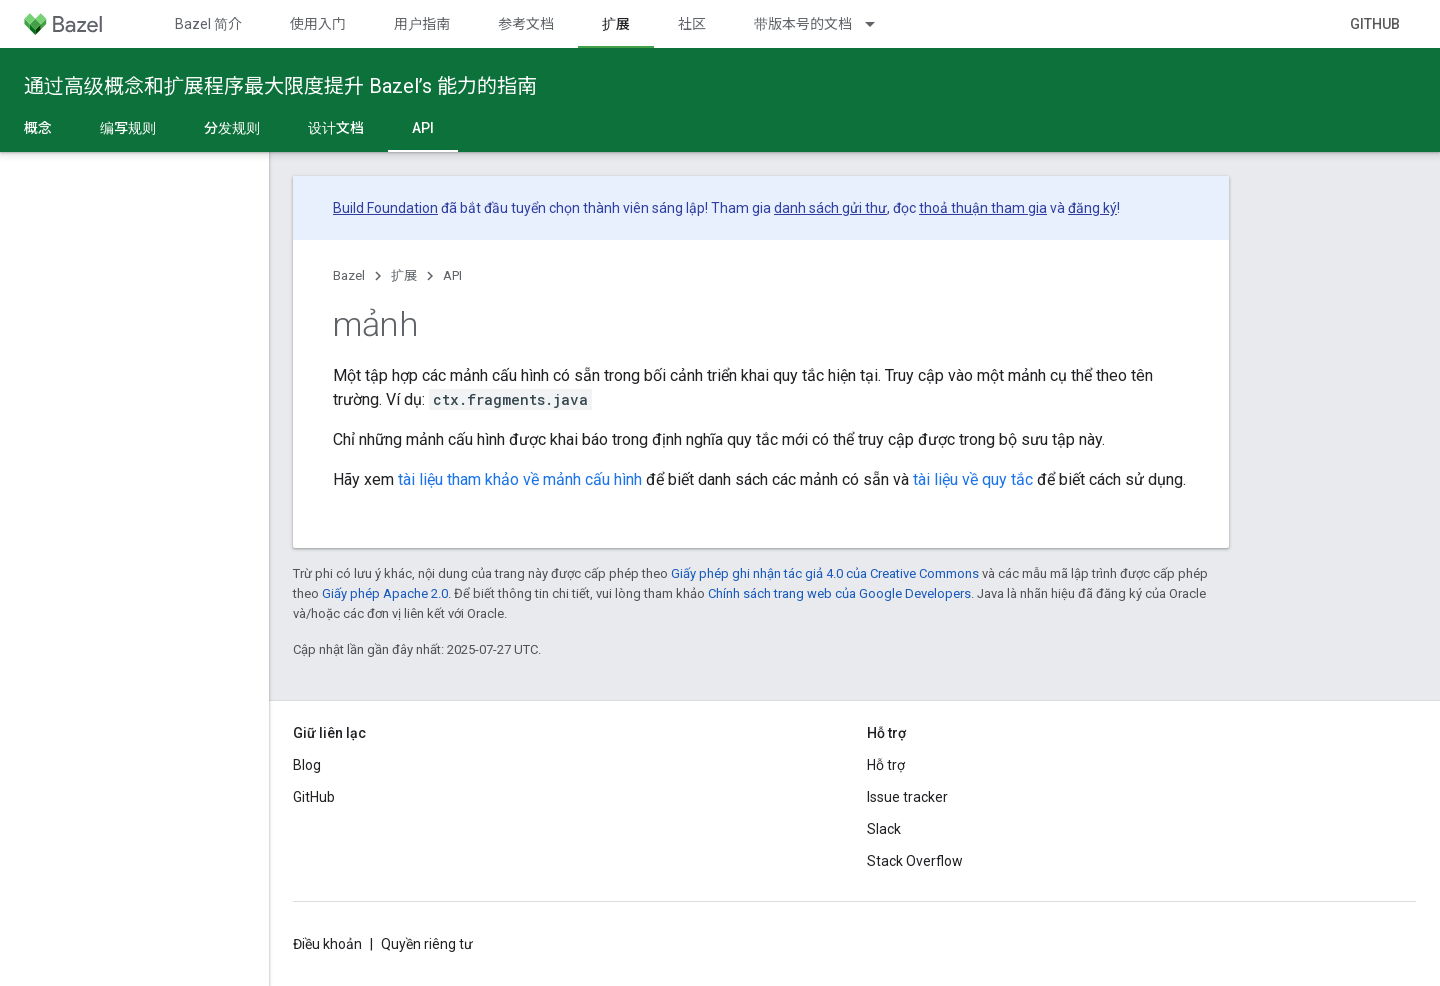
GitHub (1375, 24)
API (452, 275)
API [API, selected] (423, 128)
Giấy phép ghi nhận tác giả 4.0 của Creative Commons (825, 573)
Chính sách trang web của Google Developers (839, 593)
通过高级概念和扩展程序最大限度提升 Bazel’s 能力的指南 (280, 86)
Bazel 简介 (208, 24)
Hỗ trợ (886, 765)
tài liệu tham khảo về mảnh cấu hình (520, 479)
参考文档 (526, 24)
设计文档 (336, 128)
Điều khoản (327, 944)
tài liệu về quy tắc (973, 479)
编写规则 (128, 128)
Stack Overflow (915, 861)
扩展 (404, 275)
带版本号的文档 (803, 24)
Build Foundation (385, 208)
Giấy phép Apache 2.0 (385, 593)
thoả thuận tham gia (983, 208)
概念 (38, 128)
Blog (307, 765)
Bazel (349, 275)
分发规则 (232, 128)
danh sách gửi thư (830, 208)
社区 (692, 24)
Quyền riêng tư (427, 944)
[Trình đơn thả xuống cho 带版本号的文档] (879, 24)
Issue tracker (907, 797)
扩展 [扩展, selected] (616, 24)
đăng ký (1092, 208)
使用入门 (318, 24)
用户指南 (422, 24)
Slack (884, 829)
